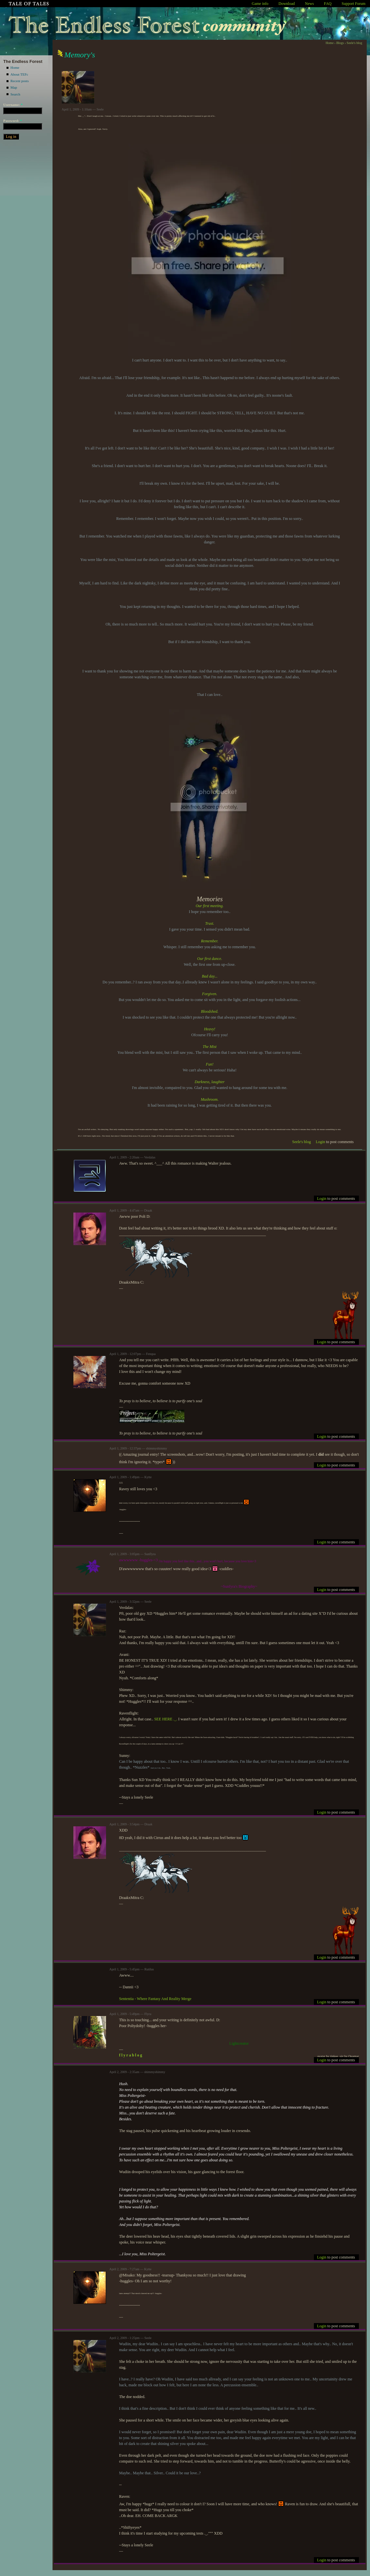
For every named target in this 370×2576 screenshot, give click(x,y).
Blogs (340, 43)
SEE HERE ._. (165, 1719)
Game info (260, 3)
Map (13, 87)
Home (14, 67)
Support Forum (353, 3)
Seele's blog (354, 43)
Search (15, 94)
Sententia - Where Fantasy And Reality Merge (155, 1998)
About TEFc (19, 74)
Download (287, 3)
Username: (13, 105)
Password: (12, 121)
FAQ (327, 3)
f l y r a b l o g (130, 2055)
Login (320, 1142)
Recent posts (19, 81)
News (309, 3)
